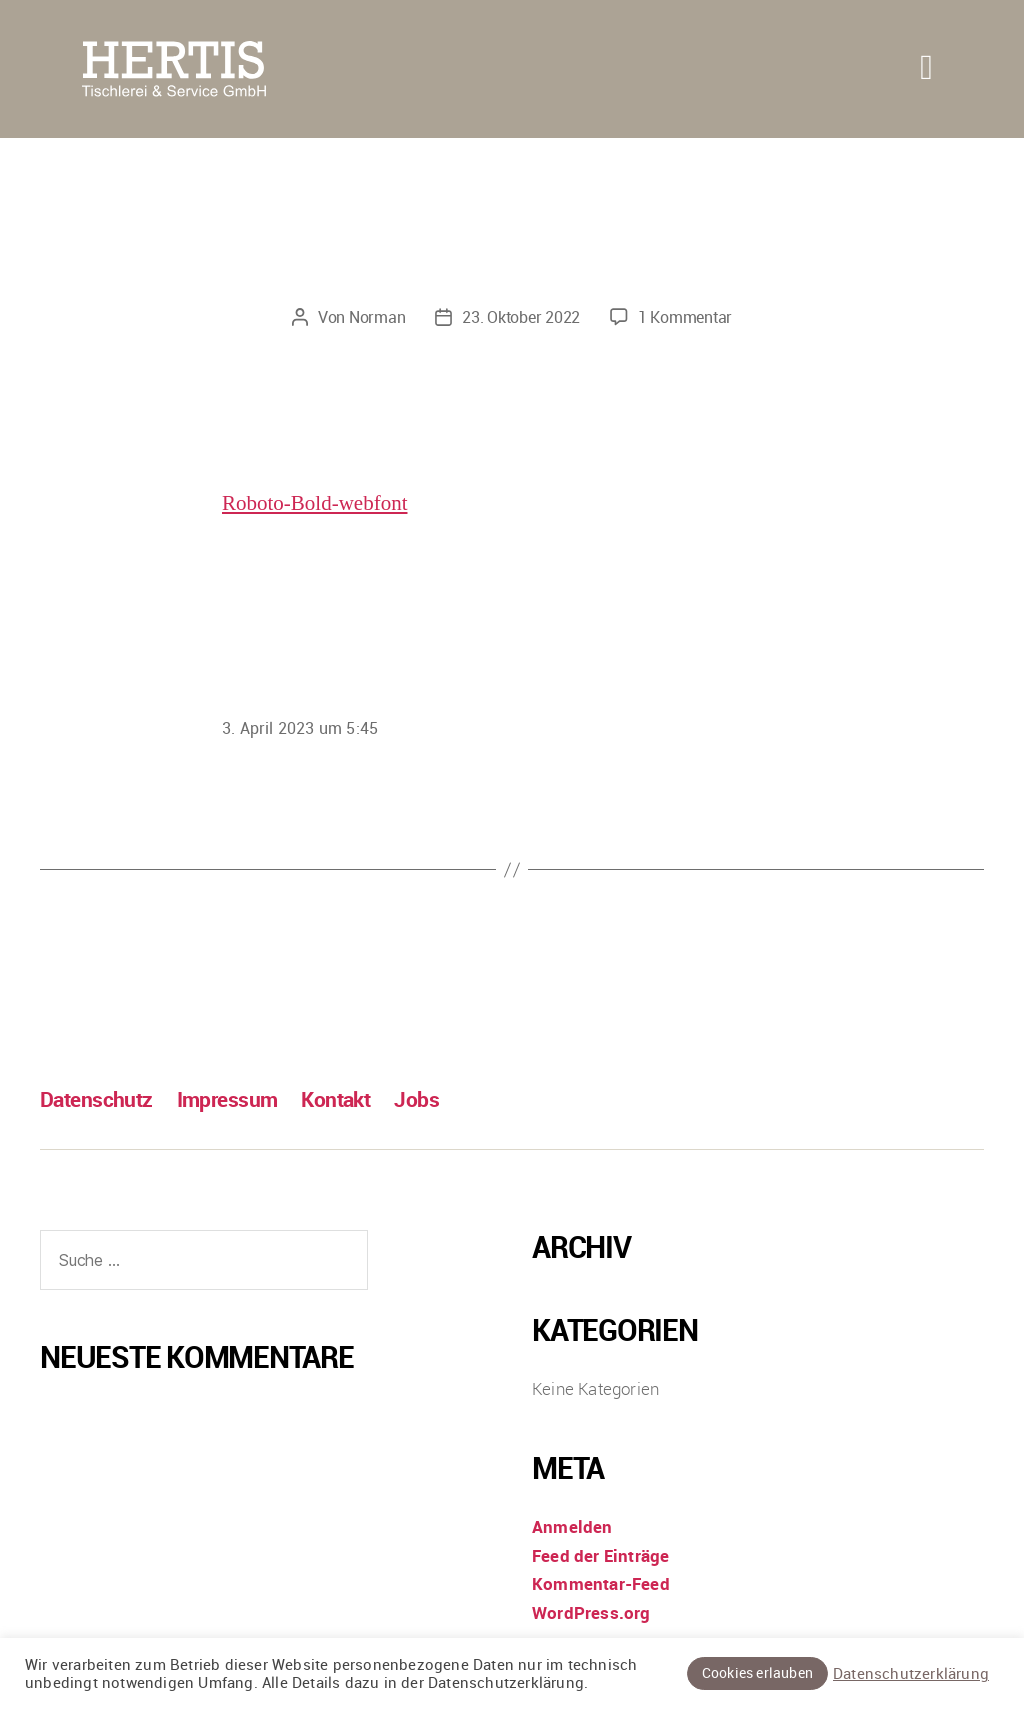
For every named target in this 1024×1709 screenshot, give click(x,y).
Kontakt (335, 1099)
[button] (927, 67)
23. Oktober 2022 (521, 317)
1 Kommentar (685, 317)
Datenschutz (96, 1099)
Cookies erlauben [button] (757, 1672)
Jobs (416, 1099)
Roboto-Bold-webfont (314, 503)
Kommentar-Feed (601, 1583)
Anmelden (572, 1526)
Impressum (227, 1099)
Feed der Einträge (600, 1555)
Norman (377, 317)
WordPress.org (591, 1612)
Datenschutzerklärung (911, 1674)
